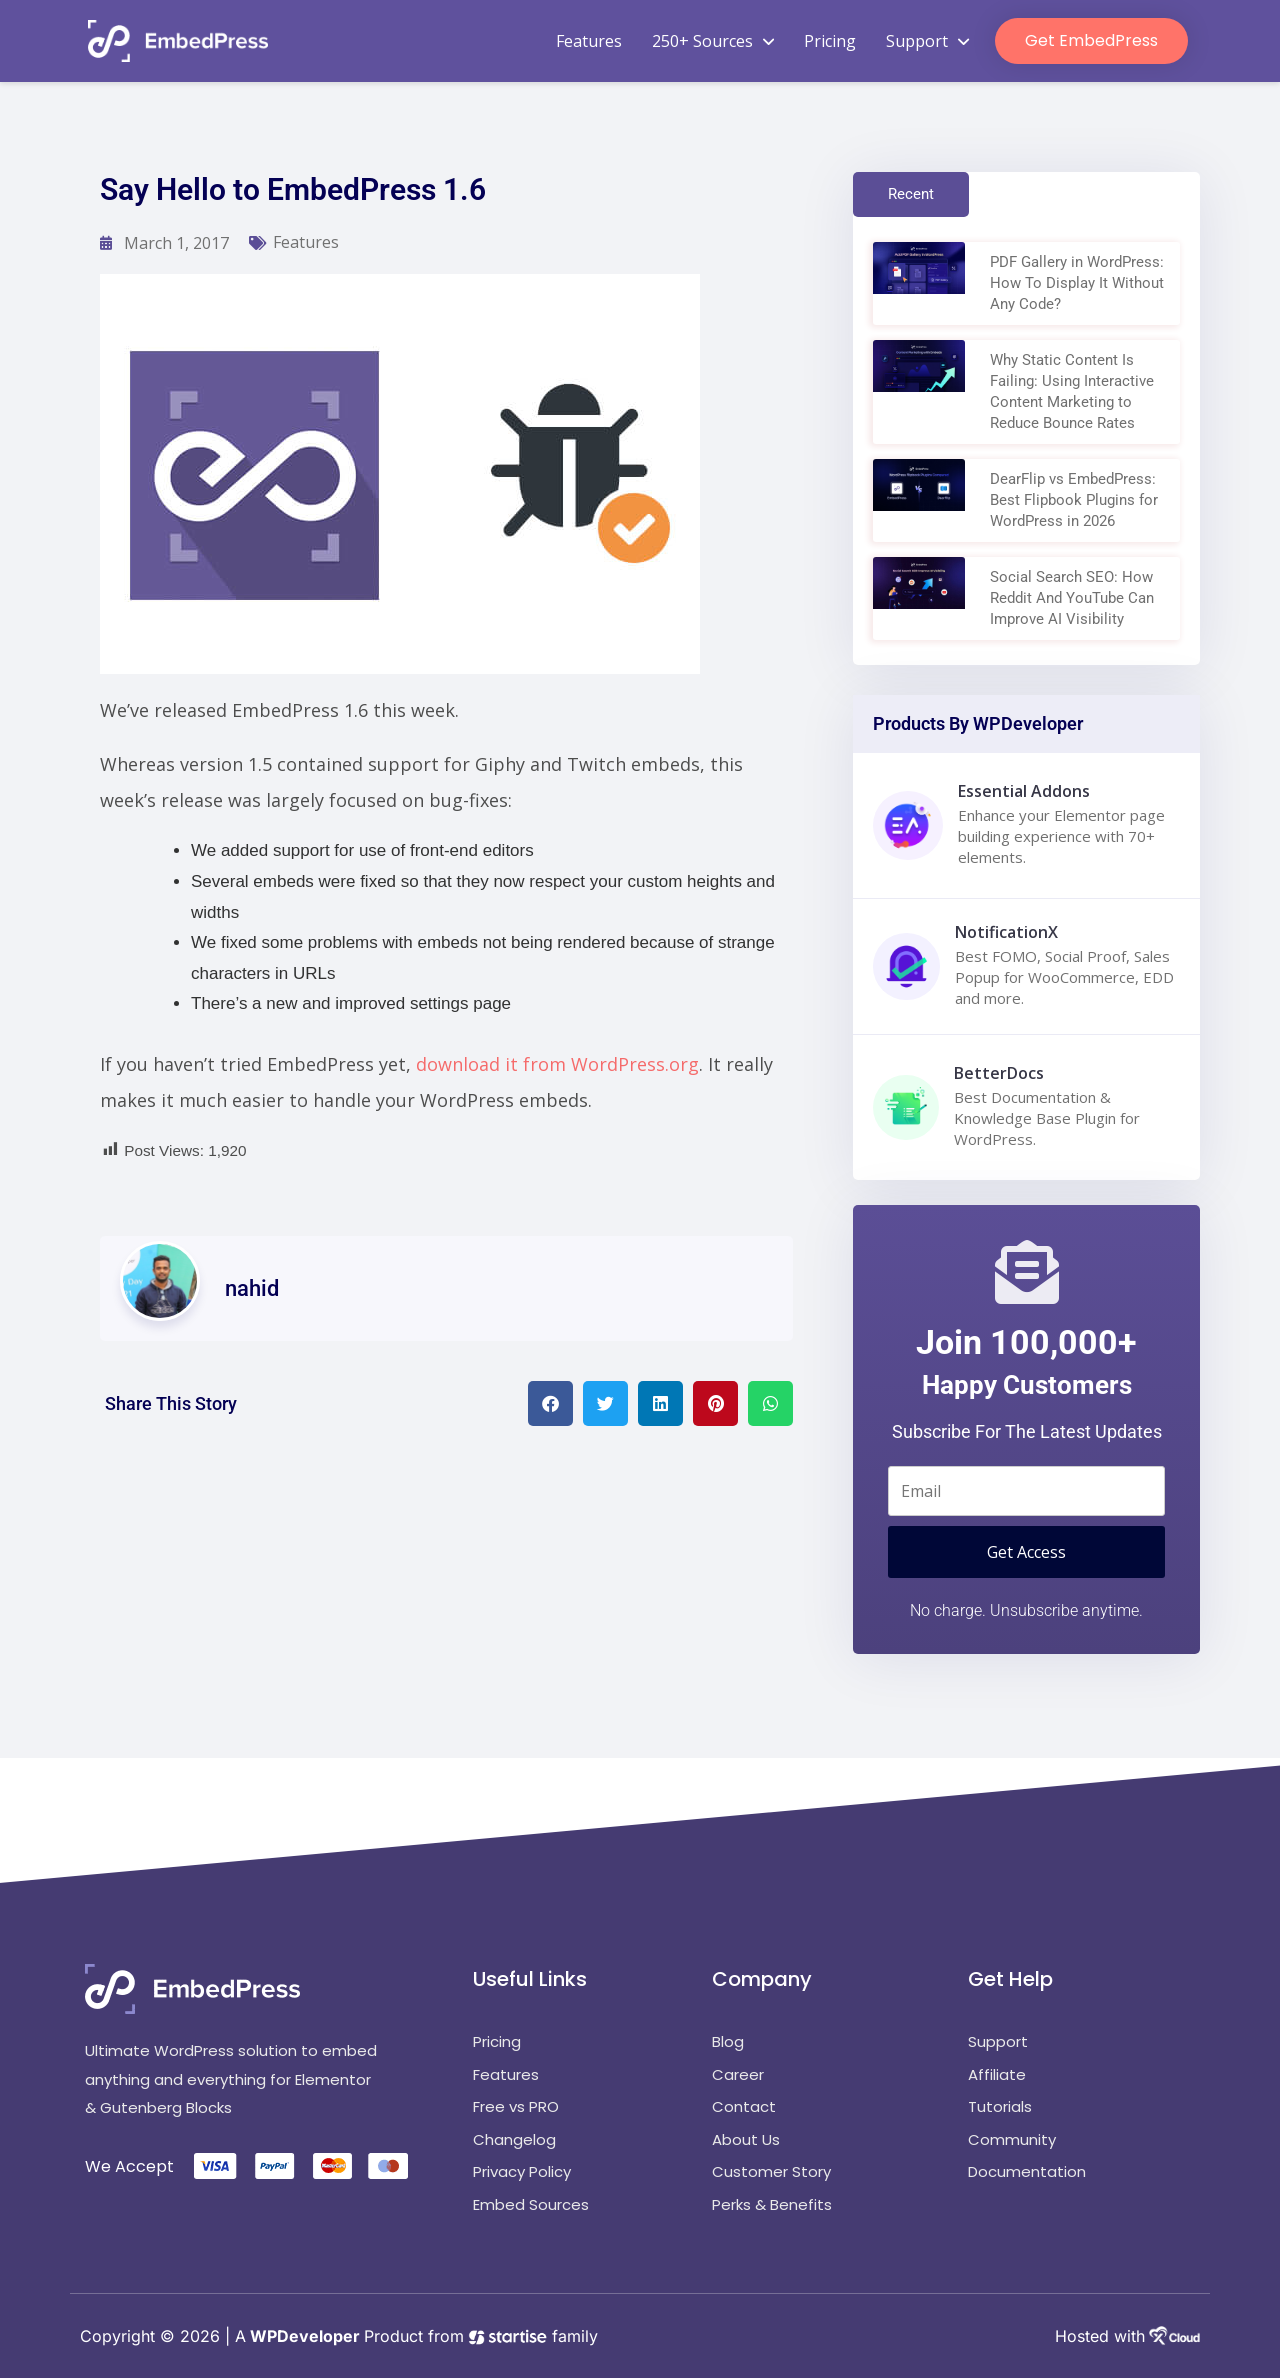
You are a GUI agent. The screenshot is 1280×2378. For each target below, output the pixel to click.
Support (927, 41)
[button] (550, 1403)
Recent (911, 194)
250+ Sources (713, 41)
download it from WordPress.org (557, 1064)
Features (589, 41)
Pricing (830, 41)
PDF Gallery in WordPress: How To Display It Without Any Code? (1077, 283)
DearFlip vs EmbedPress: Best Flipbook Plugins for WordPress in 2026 (1074, 500)
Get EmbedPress (1091, 40)
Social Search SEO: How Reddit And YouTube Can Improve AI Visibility (1072, 598)
